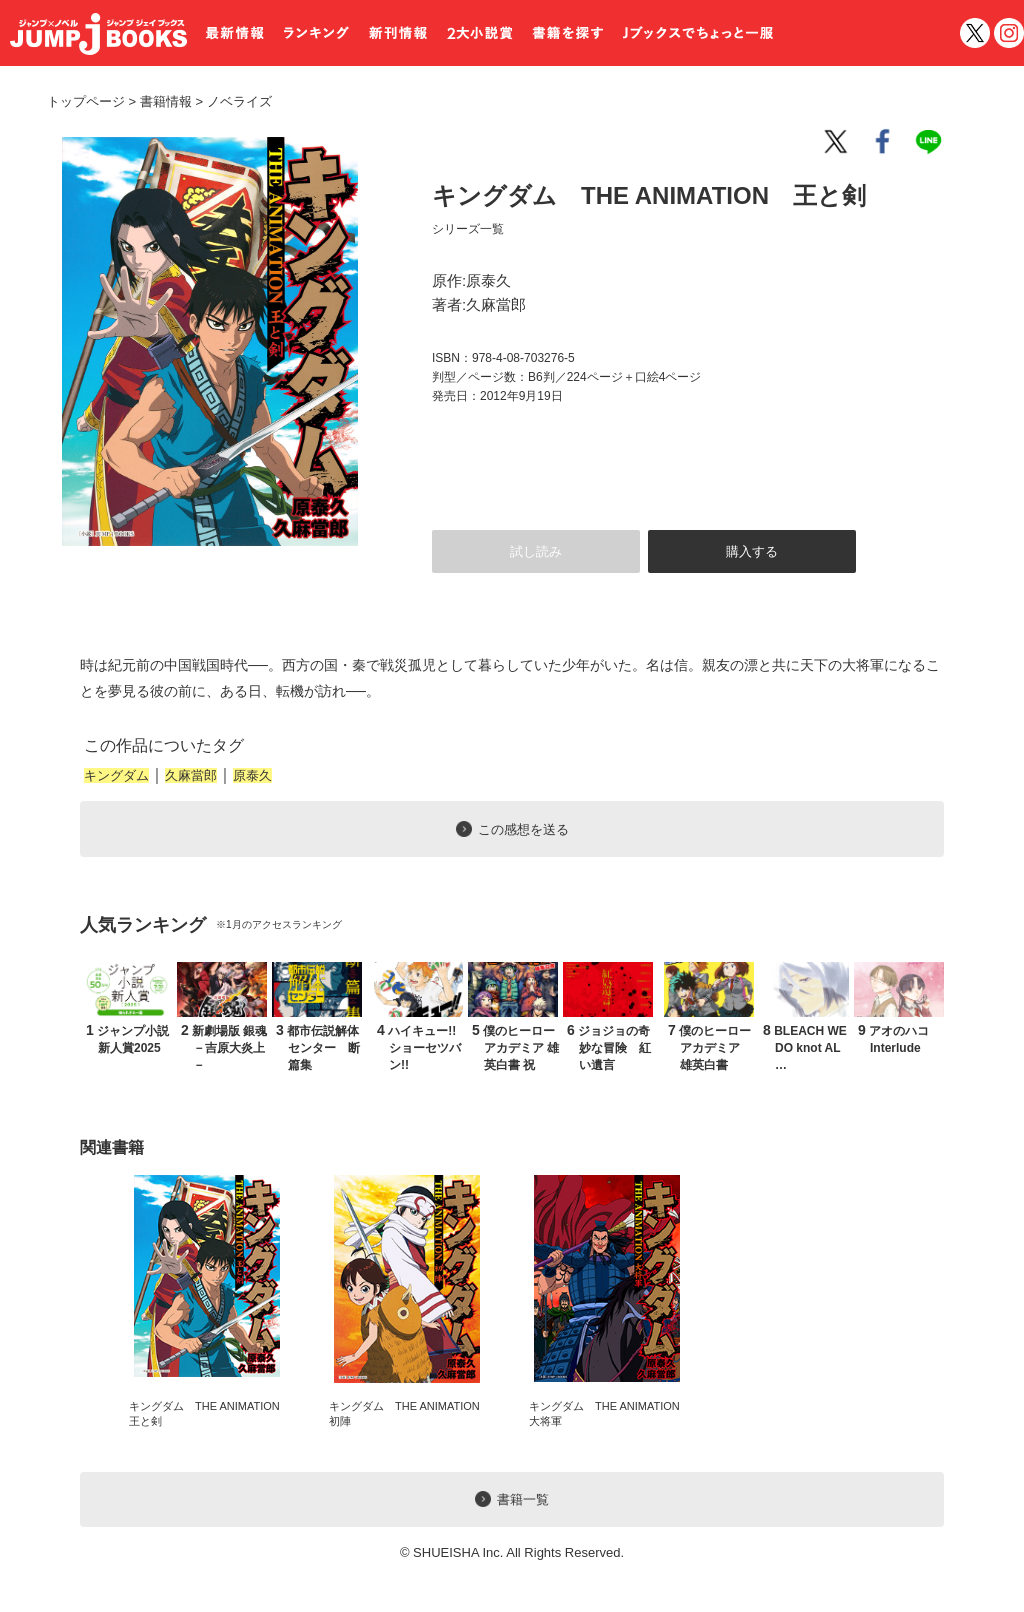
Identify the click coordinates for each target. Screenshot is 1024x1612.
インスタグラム (1009, 33)
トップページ (86, 101)
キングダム (116, 775)
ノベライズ (232, 101)
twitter (975, 33)
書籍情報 (166, 101)
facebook (884, 142)
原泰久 (252, 775)
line (932, 142)
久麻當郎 (191, 775)
